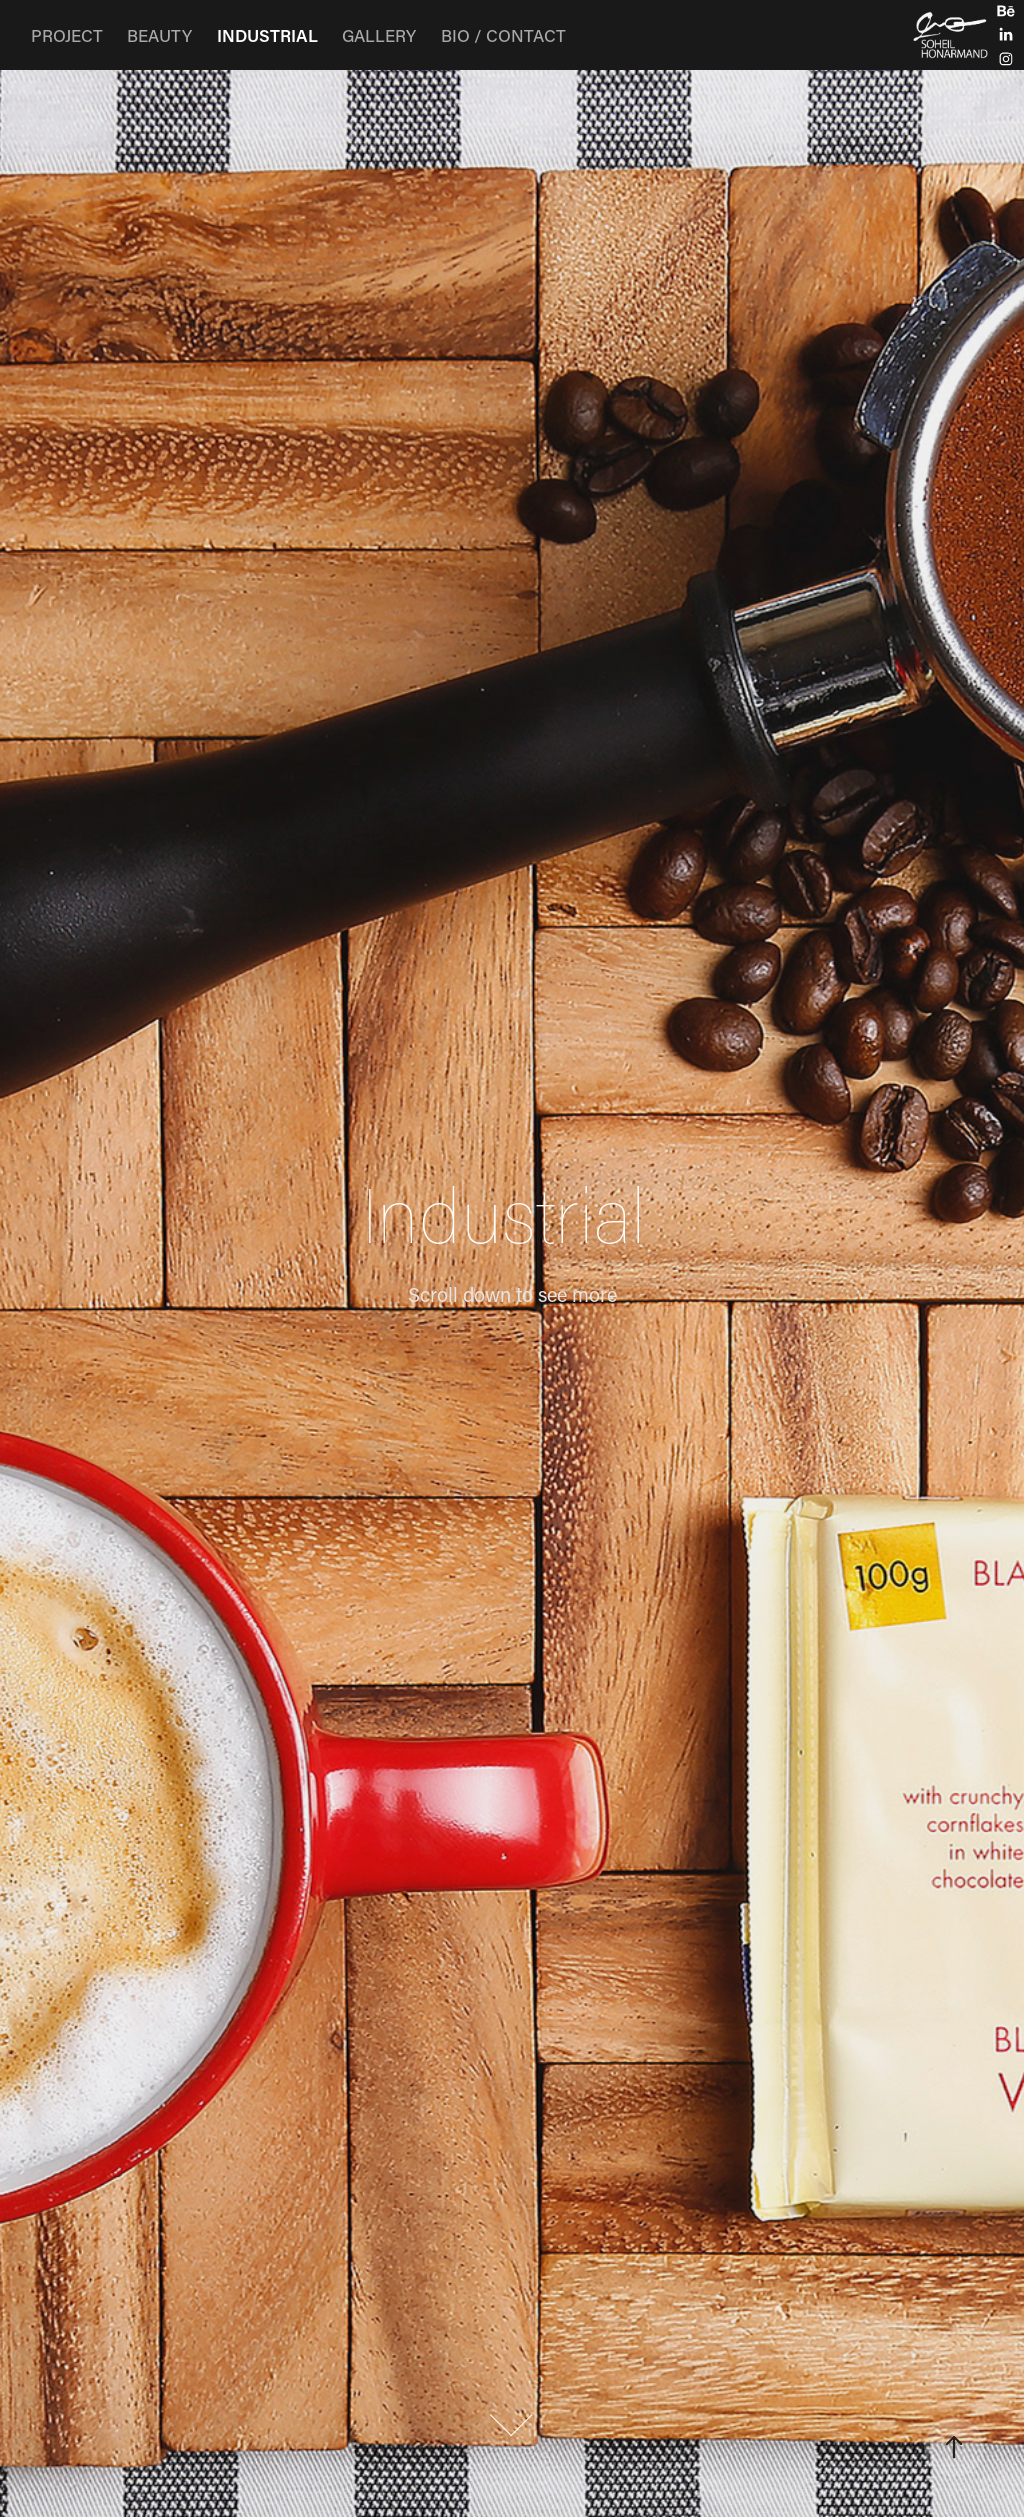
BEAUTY (159, 35)
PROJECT (67, 35)
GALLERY (379, 35)
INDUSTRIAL (267, 35)
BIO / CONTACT (503, 35)
